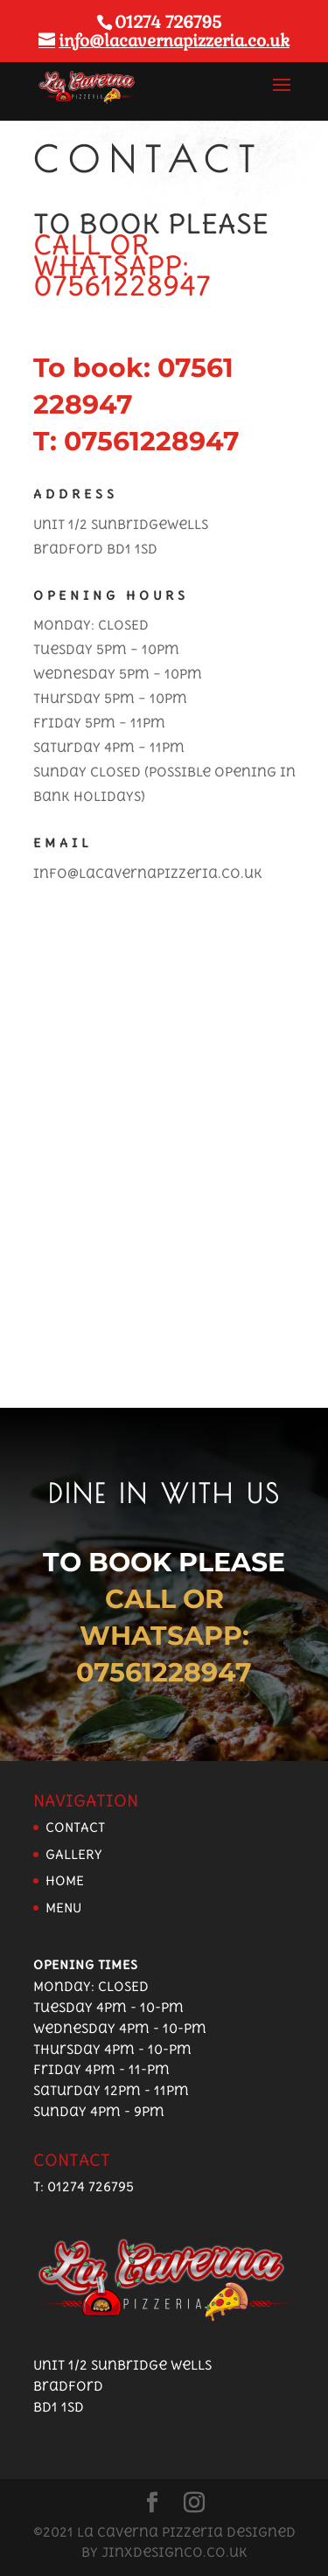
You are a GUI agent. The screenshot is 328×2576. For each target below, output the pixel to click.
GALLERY (73, 1854)
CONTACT (75, 1827)
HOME (64, 1880)
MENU (63, 1907)
